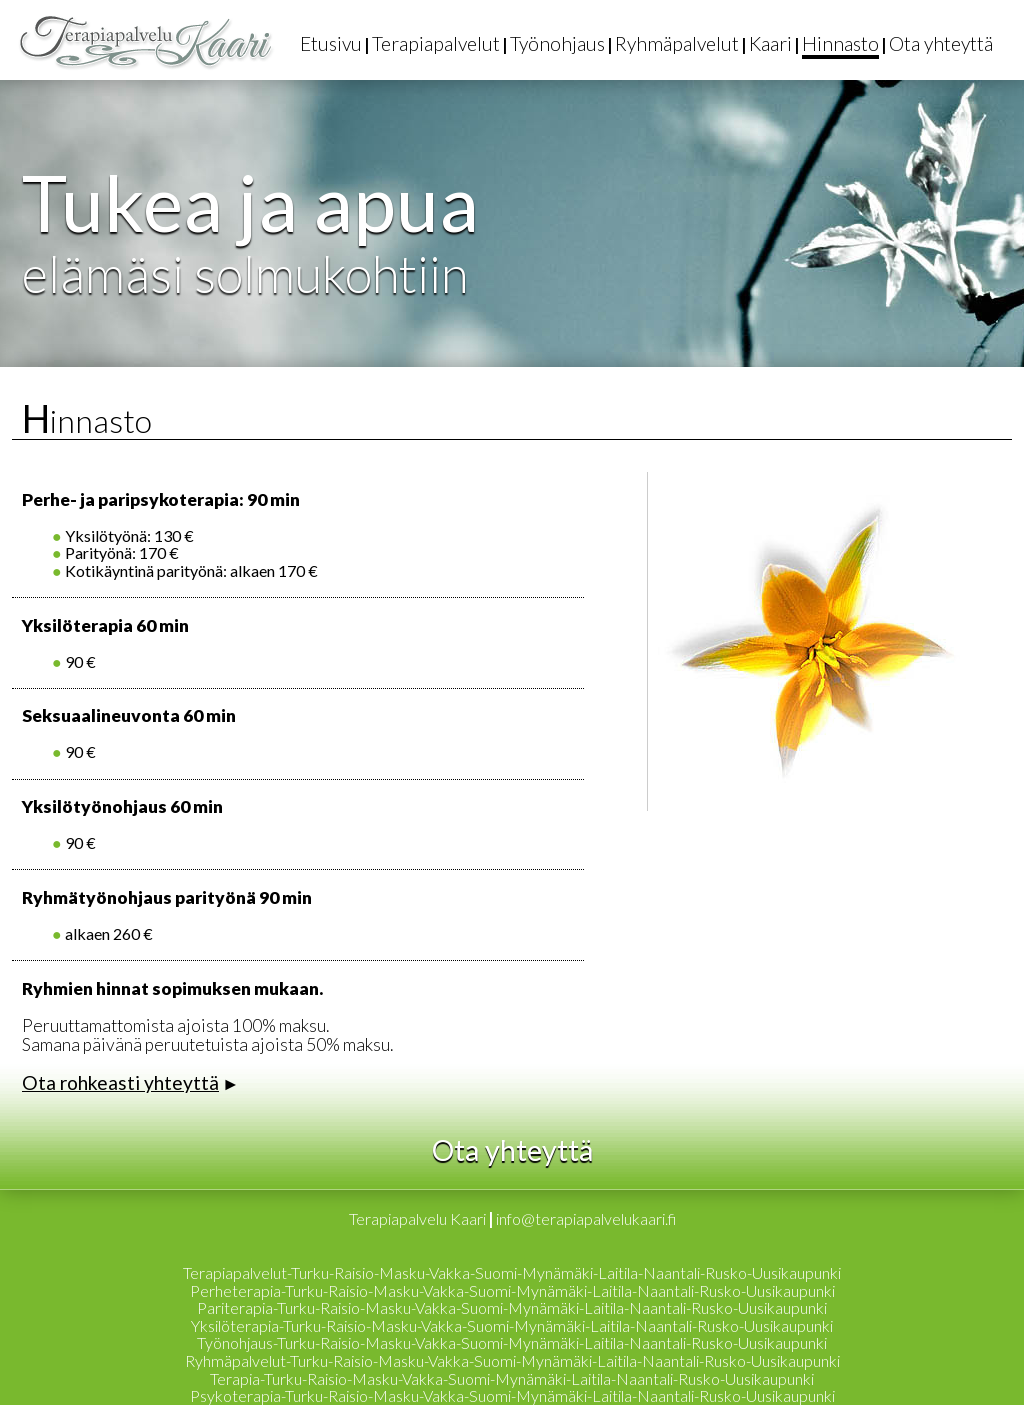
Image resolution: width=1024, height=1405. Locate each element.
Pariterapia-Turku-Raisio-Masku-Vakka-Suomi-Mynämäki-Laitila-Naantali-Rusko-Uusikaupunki (512, 1307)
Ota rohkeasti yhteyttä (120, 1082)
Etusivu (331, 43)
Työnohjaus (557, 43)
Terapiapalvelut (436, 43)
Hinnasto (840, 43)
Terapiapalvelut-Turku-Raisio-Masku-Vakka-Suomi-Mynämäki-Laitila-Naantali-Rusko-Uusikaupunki (512, 1272)
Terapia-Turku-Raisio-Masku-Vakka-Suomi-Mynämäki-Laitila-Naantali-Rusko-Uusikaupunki (512, 1378)
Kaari (770, 43)
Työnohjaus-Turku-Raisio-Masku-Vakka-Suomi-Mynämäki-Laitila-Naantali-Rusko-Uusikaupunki (512, 1342)
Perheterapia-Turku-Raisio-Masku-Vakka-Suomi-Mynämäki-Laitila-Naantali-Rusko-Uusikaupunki (512, 1290)
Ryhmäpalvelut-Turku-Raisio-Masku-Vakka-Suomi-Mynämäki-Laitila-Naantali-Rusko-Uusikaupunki (512, 1360)
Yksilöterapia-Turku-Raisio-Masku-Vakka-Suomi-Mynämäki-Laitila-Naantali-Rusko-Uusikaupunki (512, 1325)
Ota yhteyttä (941, 43)
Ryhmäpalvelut (677, 43)
